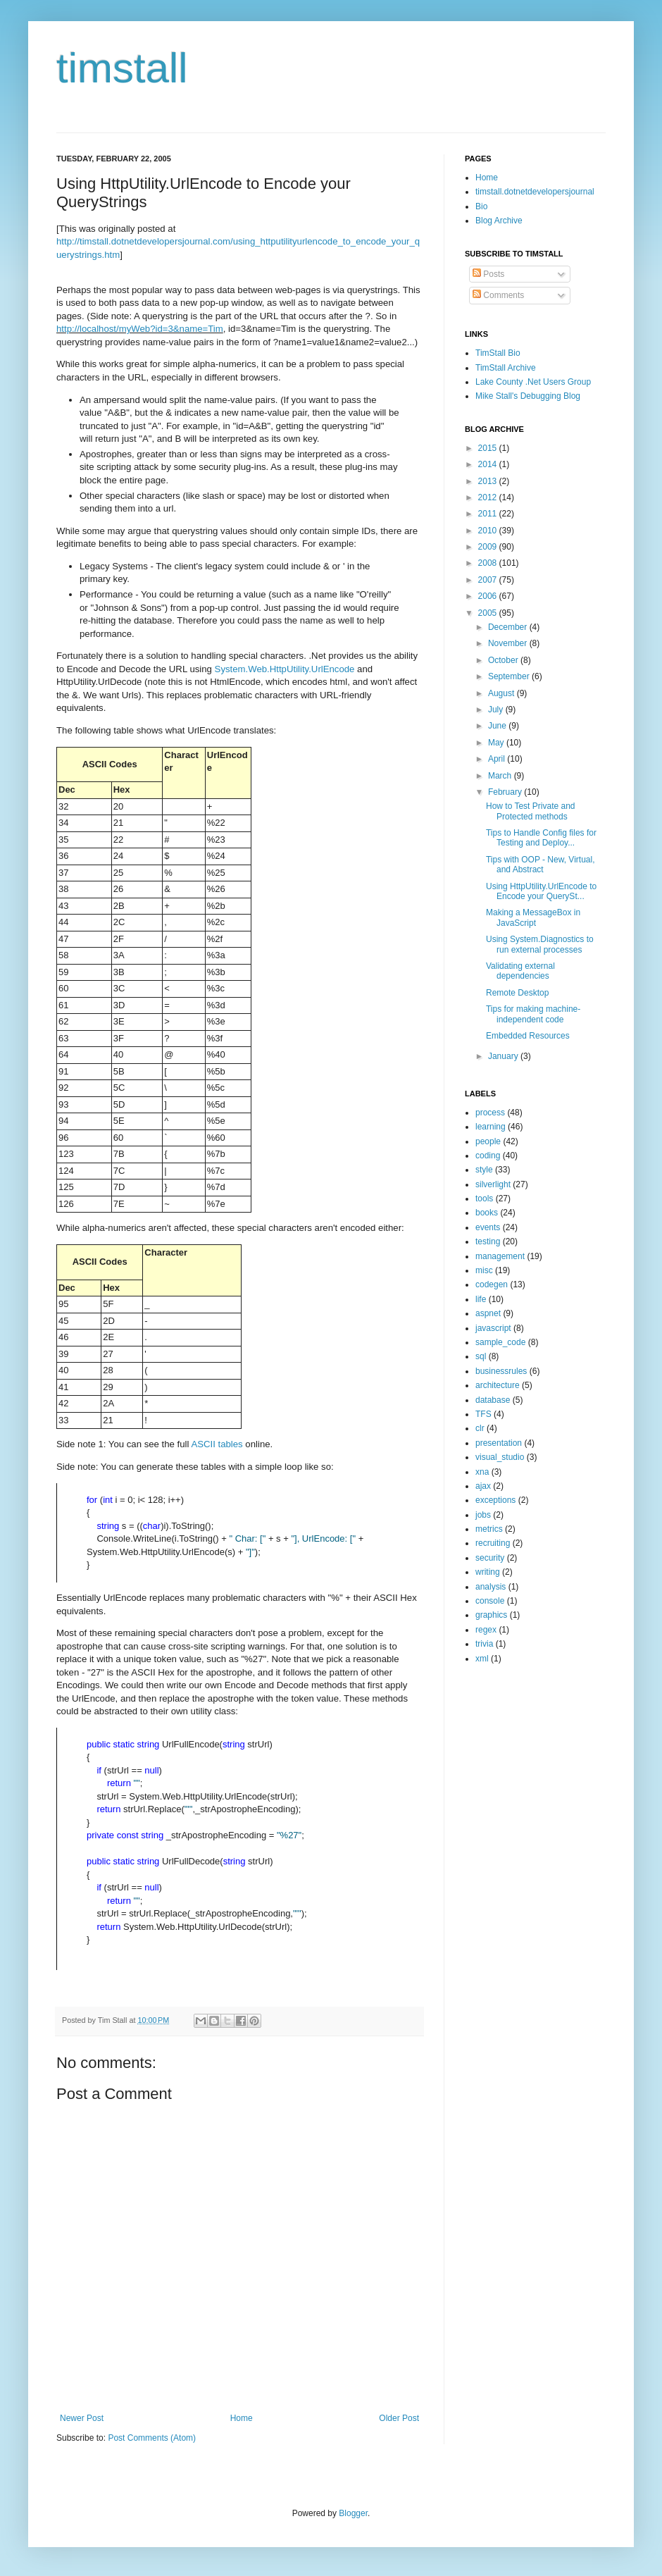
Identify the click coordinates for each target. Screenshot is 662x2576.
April (497, 759)
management (500, 1256)
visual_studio (499, 1457)
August (502, 693)
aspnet (488, 1313)
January (504, 1056)
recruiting (492, 1543)
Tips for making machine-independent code (533, 1014)
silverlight (493, 1184)
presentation (498, 1443)
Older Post (399, 2418)
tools (484, 1198)
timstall (122, 68)
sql (480, 1356)
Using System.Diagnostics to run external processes (540, 944)
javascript (493, 1328)
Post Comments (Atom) (152, 2438)
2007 (488, 580)
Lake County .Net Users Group (533, 382)
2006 (488, 596)
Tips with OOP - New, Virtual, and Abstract (540, 864)
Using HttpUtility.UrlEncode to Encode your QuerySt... (541, 891)
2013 (488, 481)
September (510, 676)
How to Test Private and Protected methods (530, 811)
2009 (488, 547)
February (506, 792)
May (497, 743)
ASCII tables (216, 1444)
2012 (488, 497)
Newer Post (82, 2418)
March (501, 776)
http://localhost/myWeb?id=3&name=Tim (139, 328)
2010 (488, 530)
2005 (488, 613)
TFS (483, 1414)
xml (482, 1659)
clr (480, 1428)
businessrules (501, 1371)
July (497, 709)
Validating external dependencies (520, 971)
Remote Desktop (517, 993)
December (509, 627)
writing (487, 1572)
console (489, 1601)
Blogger (353, 2513)
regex (485, 1630)
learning (490, 1127)
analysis (490, 1587)
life (480, 1299)
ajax (483, 1486)
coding (487, 1155)
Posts (488, 274)
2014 (488, 464)
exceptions (495, 1500)
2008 (488, 563)
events (487, 1227)
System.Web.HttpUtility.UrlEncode (285, 669)
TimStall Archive (505, 368)
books (486, 1213)
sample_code (500, 1342)
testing (487, 1241)
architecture (497, 1385)
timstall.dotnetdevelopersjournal (534, 192)
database (492, 1400)
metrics (489, 1529)
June (498, 726)
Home (241, 2418)
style (484, 1170)
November (509, 643)
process (490, 1112)
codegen (491, 1284)
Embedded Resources (528, 1036)
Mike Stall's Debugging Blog (527, 396)
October (504, 660)
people (488, 1141)
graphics (491, 1615)
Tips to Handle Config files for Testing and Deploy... (541, 838)
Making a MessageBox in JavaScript (533, 917)
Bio (481, 206)
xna (482, 1472)
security (489, 1558)
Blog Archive (499, 220)
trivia (484, 1644)
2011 (488, 514)
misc (484, 1270)
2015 (488, 448)
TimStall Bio (497, 353)
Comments (498, 295)
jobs (483, 1515)
